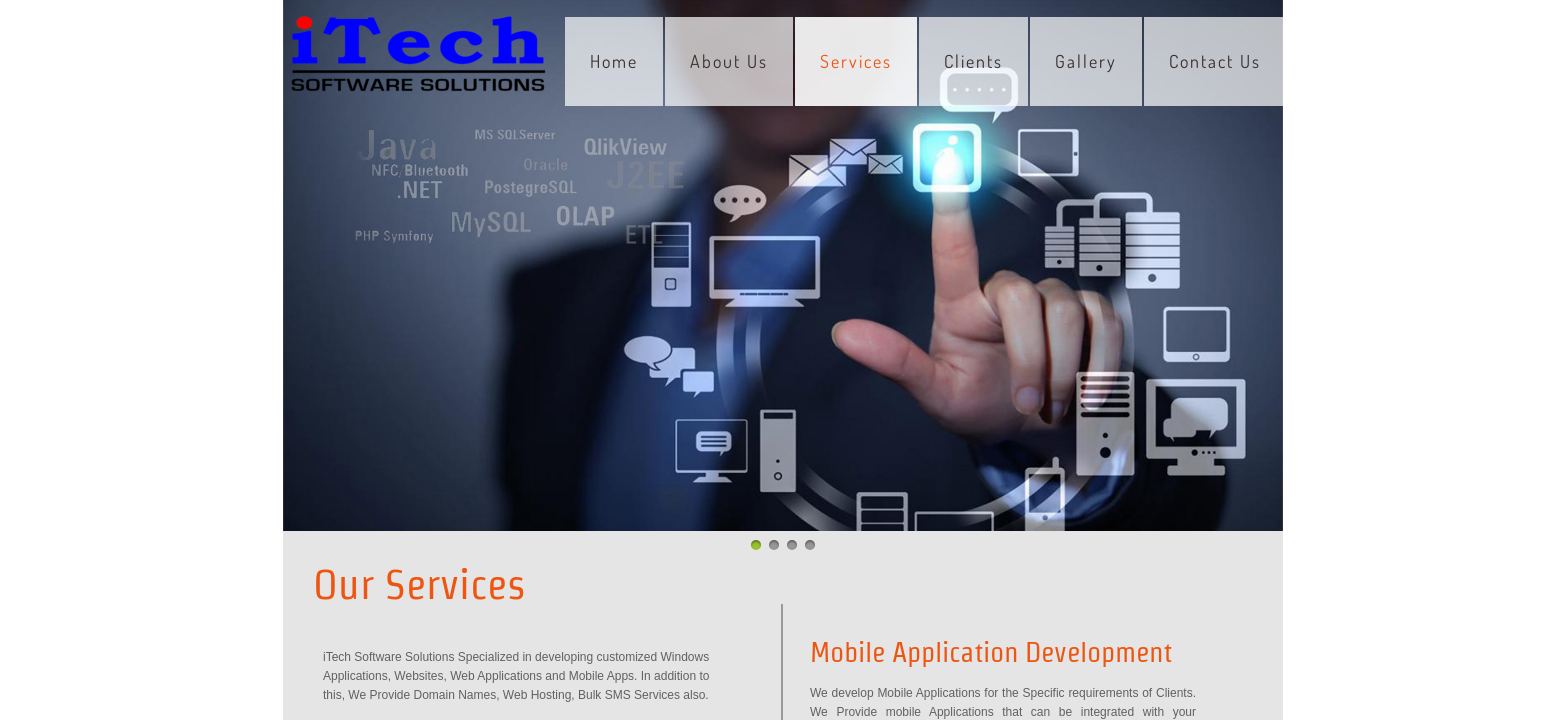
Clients (973, 61)
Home (614, 61)
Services (856, 61)
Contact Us (1215, 61)
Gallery (1086, 61)
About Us (729, 61)
